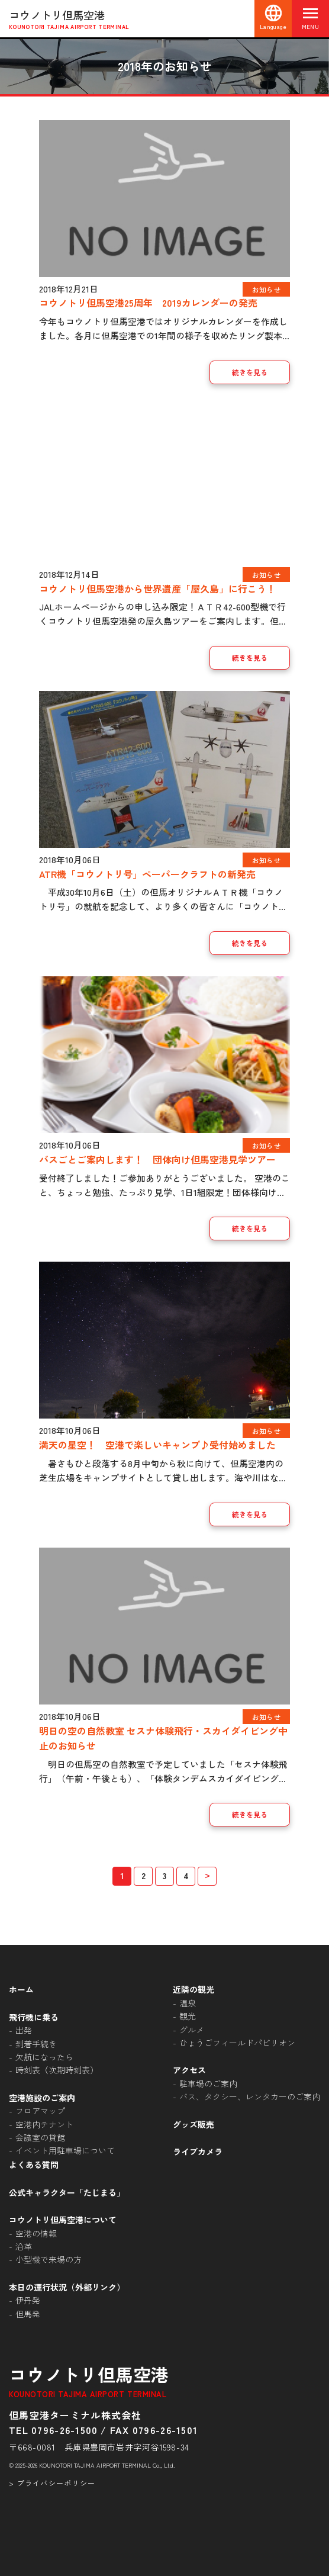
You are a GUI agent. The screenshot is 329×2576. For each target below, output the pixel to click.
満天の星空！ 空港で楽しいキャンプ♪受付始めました (157, 1444)
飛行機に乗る (34, 2017)
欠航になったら (44, 2057)
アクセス (189, 2070)
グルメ (191, 2029)
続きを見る (249, 372)
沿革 (23, 2246)
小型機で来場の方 (48, 2259)
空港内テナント (44, 2124)
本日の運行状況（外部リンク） (67, 2287)
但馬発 (27, 2314)
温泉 (187, 2003)
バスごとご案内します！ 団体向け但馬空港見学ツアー (162, 1159)
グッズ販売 (193, 2124)
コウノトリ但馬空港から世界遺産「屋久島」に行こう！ (157, 588)
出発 (23, 2030)
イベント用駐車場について (65, 2150)
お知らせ (266, 289)
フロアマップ (40, 2111)
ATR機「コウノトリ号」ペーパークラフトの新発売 (147, 874)
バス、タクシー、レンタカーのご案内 (249, 2096)
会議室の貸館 (40, 2137)
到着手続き (36, 2044)
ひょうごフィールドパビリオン (237, 2042)
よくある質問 (34, 2164)
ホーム (21, 1989)
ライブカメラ (197, 2151)
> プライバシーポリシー (52, 2483)
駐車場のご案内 (208, 2083)
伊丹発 (27, 2300)
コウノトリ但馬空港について (63, 2220)
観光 (187, 2016)
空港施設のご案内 (42, 2098)
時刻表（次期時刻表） (56, 2070)
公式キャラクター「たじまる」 (67, 2192)
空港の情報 (36, 2233)
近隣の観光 (193, 1989)
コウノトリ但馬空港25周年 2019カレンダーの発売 (148, 302)
